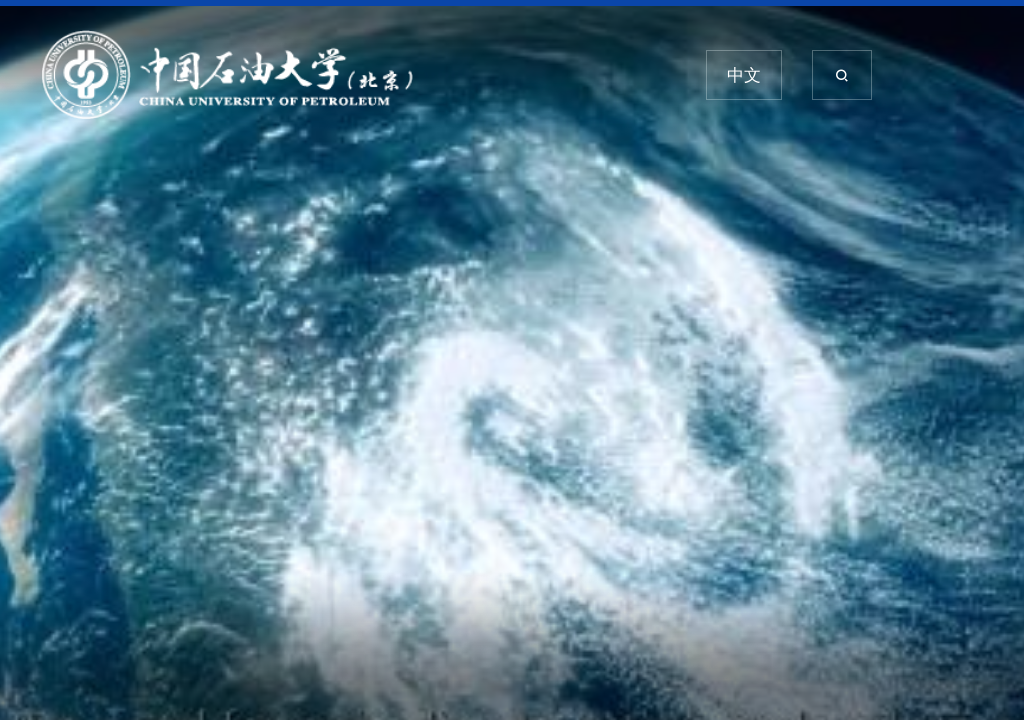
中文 (744, 75)
